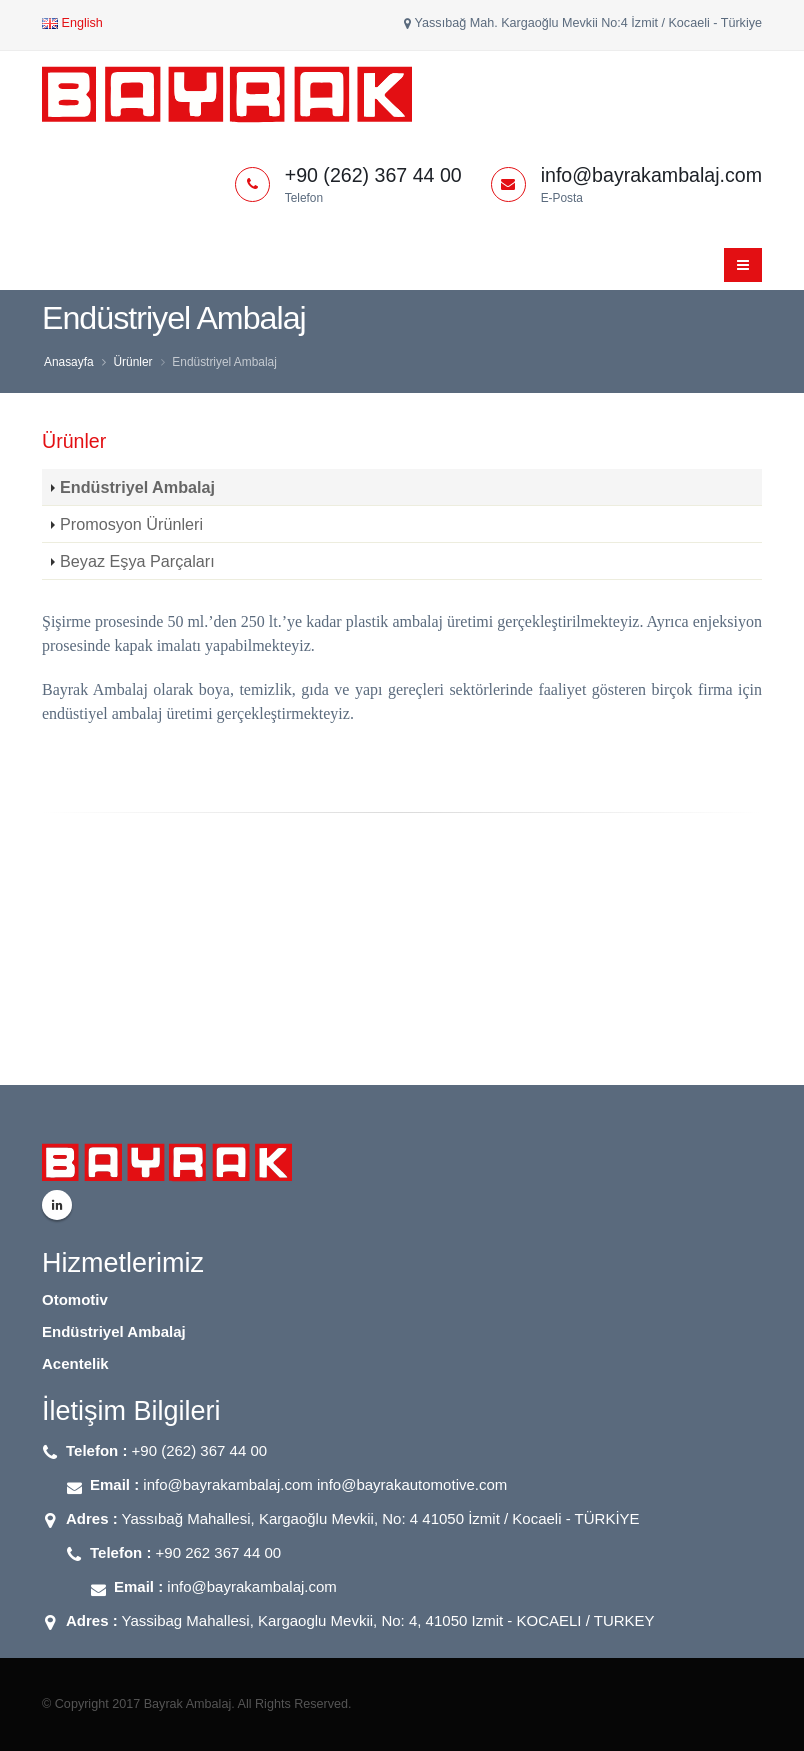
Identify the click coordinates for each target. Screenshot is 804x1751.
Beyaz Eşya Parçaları (137, 561)
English (72, 23)
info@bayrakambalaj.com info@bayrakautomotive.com (325, 1484)
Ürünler (132, 362)
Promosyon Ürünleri (131, 524)
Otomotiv (75, 1299)
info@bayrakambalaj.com (251, 1586)
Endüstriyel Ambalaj (137, 487)
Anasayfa (69, 362)
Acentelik (75, 1363)
